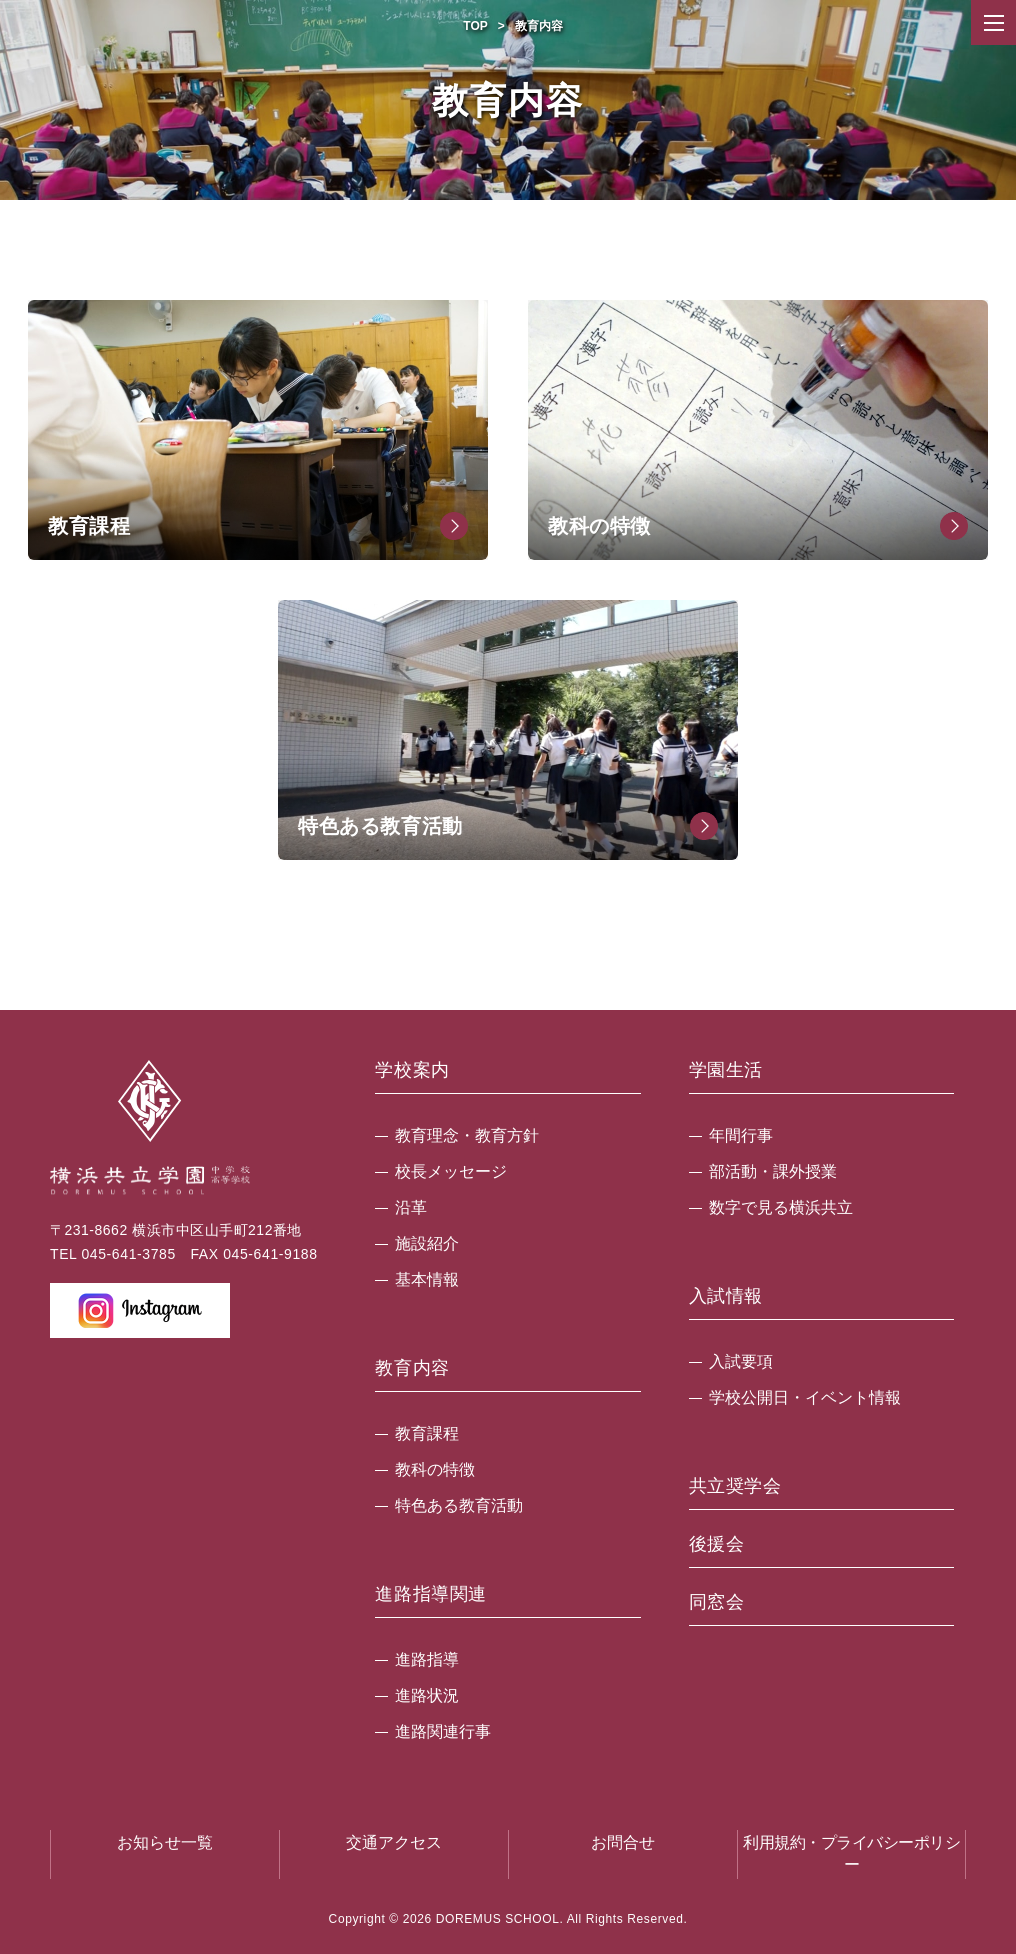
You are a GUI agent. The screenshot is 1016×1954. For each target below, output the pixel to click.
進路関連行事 (443, 1731)
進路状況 (427, 1695)
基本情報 (427, 1279)
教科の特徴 (435, 1469)
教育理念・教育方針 (467, 1135)
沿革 (411, 1207)
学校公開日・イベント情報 (805, 1397)
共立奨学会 (735, 1486)
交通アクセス (394, 1842)
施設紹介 (427, 1243)
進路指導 (427, 1659)
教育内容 (412, 1368)
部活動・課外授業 (773, 1171)
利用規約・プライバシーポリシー (851, 1853)
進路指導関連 (431, 1594)
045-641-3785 (128, 1254)
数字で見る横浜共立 (781, 1207)
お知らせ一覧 (165, 1842)
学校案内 (412, 1070)
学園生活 (726, 1070)
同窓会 (717, 1602)
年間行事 (741, 1135)
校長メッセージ (451, 1171)
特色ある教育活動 (459, 1505)
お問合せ (623, 1842)
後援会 (717, 1544)
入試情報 (726, 1296)
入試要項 (741, 1361)
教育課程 (427, 1433)
